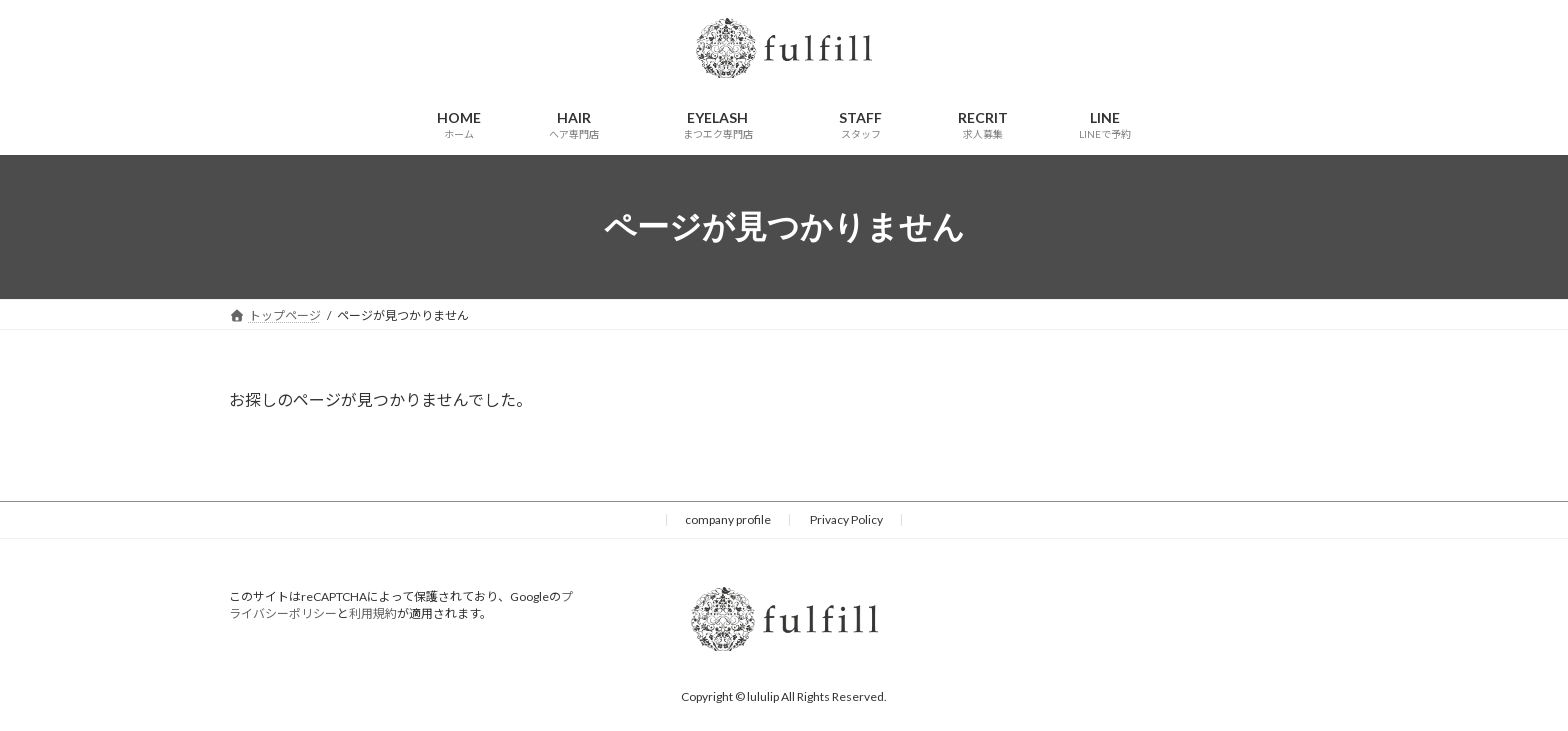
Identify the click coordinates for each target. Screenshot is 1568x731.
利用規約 (373, 613)
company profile (728, 519)
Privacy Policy (846, 519)
